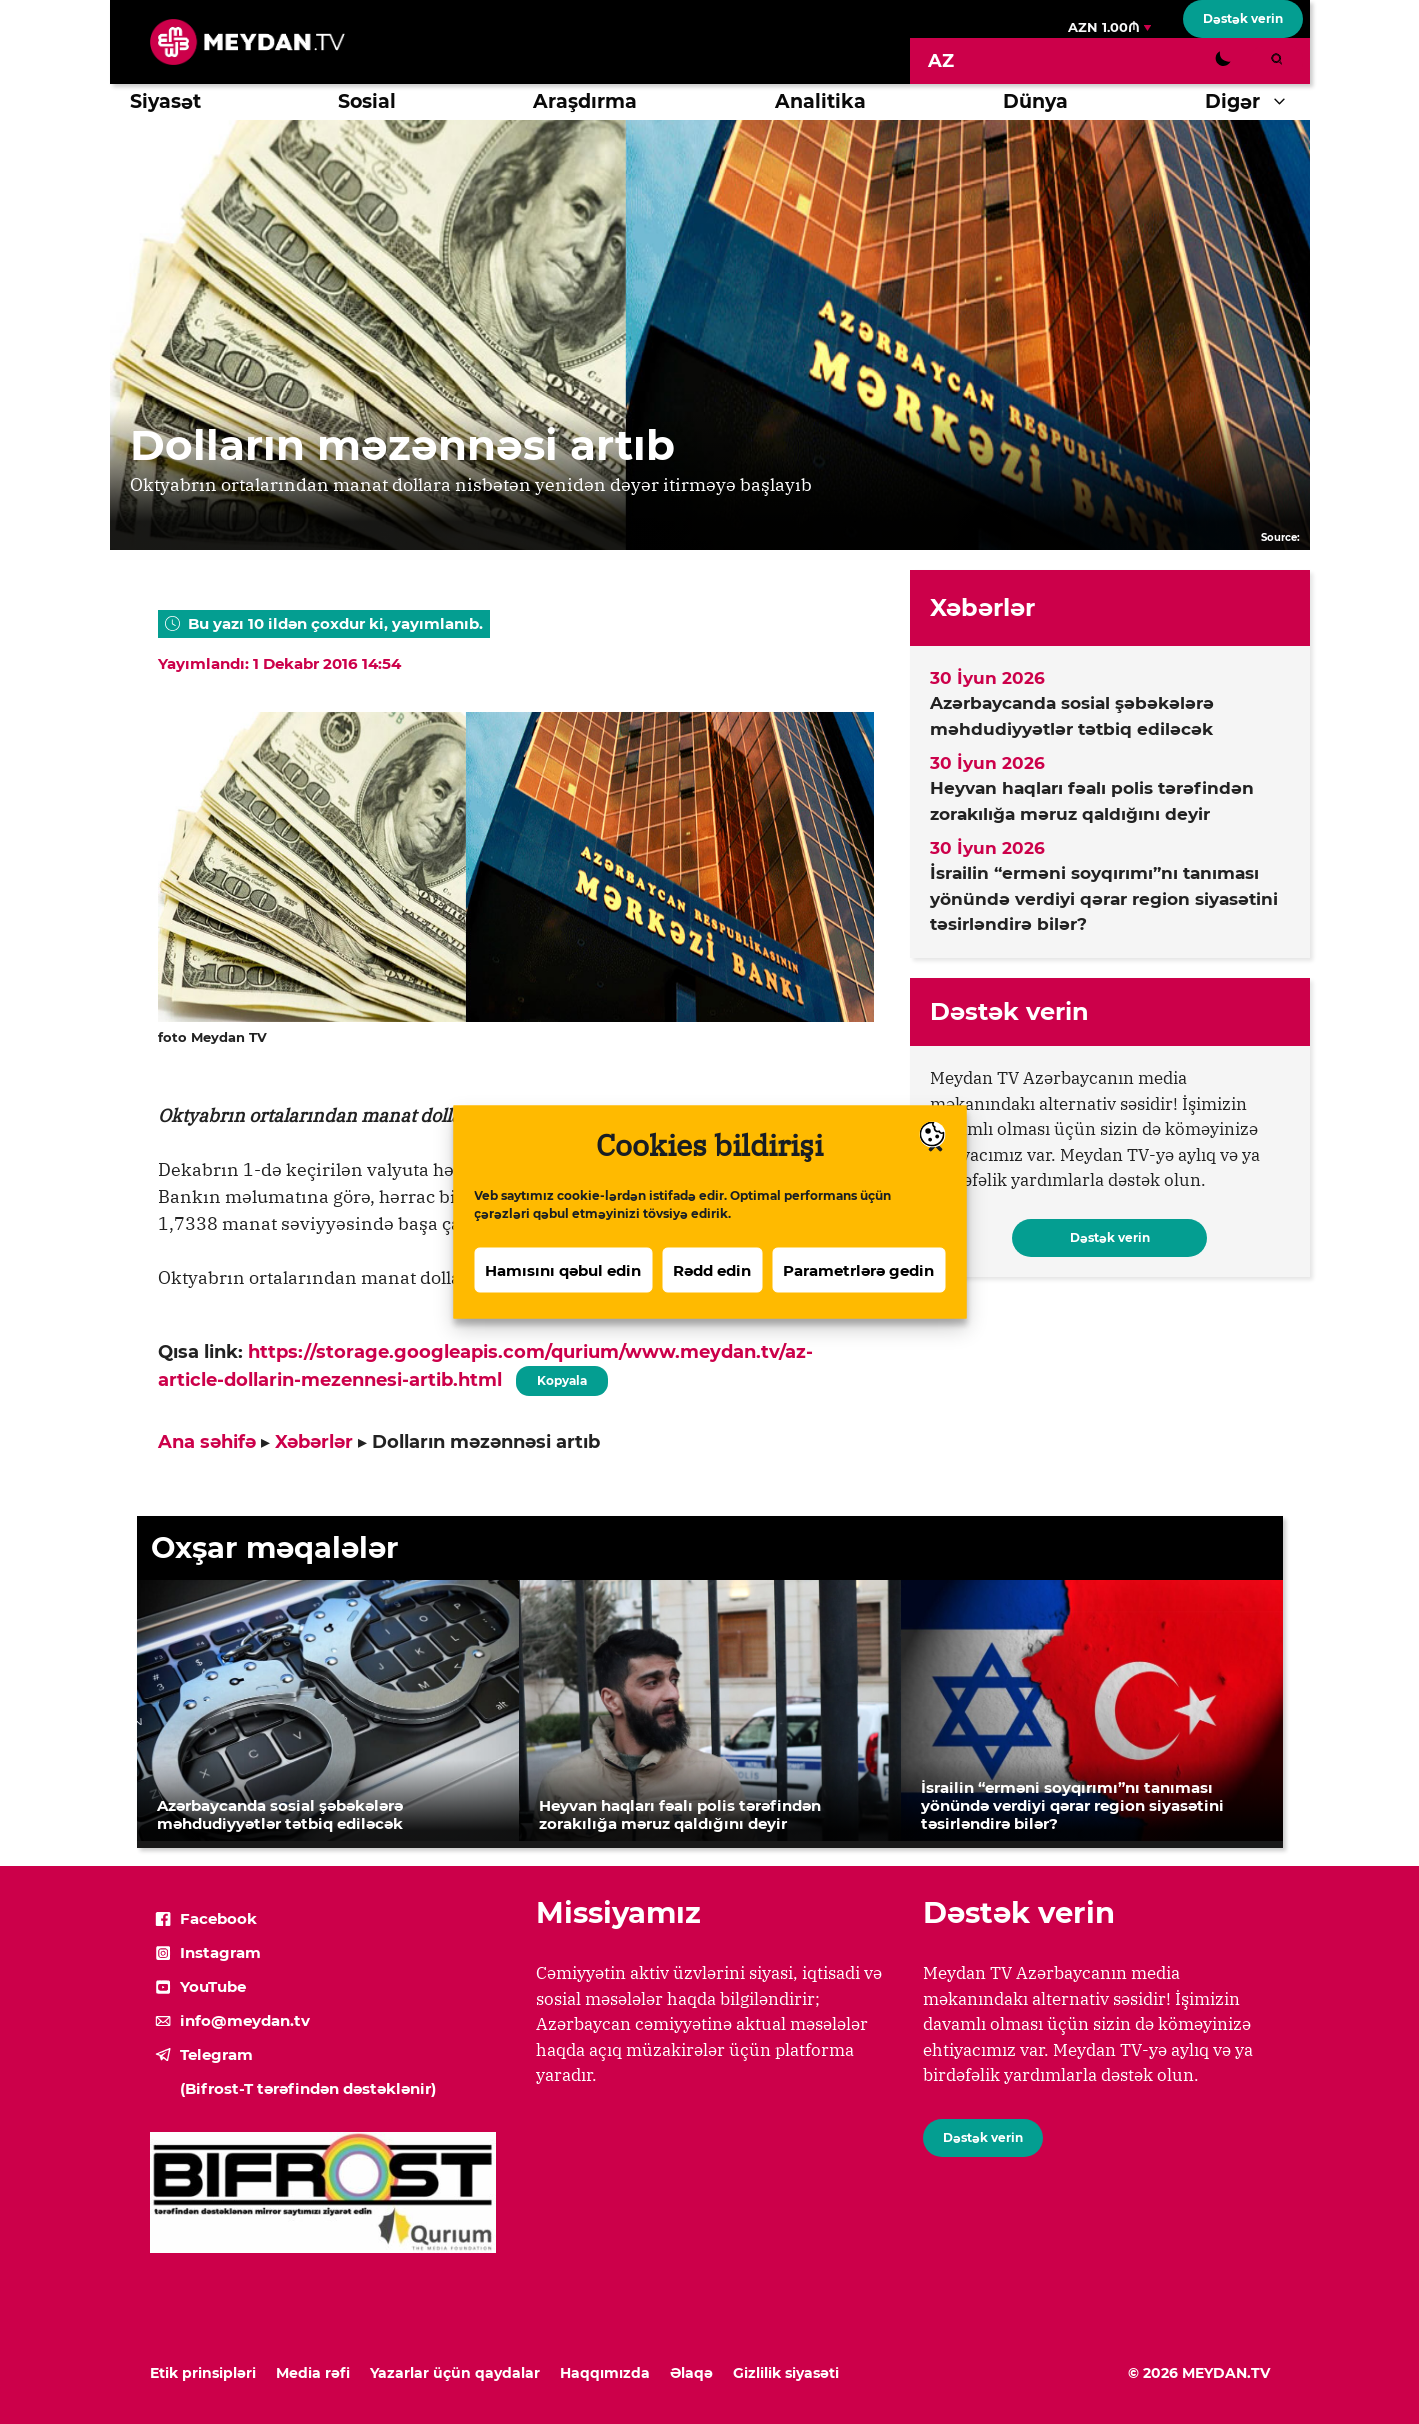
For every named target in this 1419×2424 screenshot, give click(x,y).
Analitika (820, 101)
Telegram (216, 2054)
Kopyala (562, 1377)
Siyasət (165, 101)
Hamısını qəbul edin (563, 1272)
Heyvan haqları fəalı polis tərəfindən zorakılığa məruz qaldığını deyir (1092, 801)
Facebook (218, 1918)
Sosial (367, 101)
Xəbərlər (314, 1442)
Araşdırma (585, 101)
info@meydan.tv (245, 2020)
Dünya (1035, 101)
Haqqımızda (605, 2373)
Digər (1257, 102)
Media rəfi (313, 2373)
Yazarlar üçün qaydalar (455, 2373)
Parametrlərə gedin (858, 1272)
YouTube (213, 1986)
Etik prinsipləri (203, 2373)
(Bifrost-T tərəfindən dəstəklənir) (308, 2088)
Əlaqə (691, 2373)
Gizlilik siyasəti (786, 2373)
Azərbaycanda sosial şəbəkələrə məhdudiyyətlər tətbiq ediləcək (1072, 716)
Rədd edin (712, 1272)
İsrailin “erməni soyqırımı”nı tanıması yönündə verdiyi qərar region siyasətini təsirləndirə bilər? (1104, 898)
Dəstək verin (1243, 18)
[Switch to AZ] (941, 61)
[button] (1284, 102)
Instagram (220, 1952)
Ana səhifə (207, 1442)
